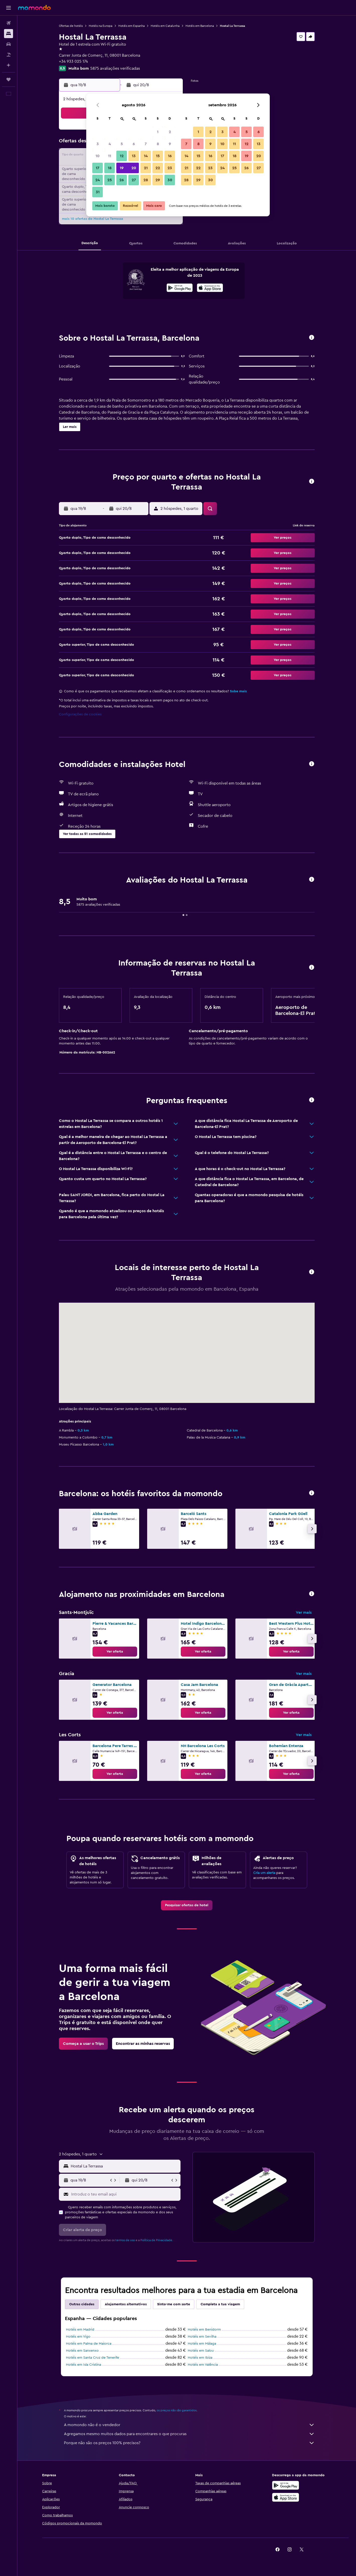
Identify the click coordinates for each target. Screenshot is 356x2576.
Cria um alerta (264, 1873)
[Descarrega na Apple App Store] (285, 2497)
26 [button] (121, 180)
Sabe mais (238, 691)
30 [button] (169, 180)
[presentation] (210, 288)
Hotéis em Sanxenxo (82, 2350)
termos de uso (125, 2240)
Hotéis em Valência (203, 2364)
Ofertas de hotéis (71, 25)
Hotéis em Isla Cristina (83, 2364)
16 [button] (170, 156)
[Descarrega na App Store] (210, 288)
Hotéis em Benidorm (204, 2329)
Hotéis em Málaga (202, 2343)
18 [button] (110, 168)
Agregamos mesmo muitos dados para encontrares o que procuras (189, 2434)
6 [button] (134, 144)
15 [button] (158, 156)
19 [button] (122, 168)
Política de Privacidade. (156, 2240)
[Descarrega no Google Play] (179, 288)
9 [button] (170, 144)
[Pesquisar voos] (8, 23)
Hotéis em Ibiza (200, 2357)
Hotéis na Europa (100, 25)
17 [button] (97, 168)
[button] (8, 7)
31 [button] (98, 192)
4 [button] (110, 144)
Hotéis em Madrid (80, 2329)
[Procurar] (8, 34)
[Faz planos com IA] (8, 65)
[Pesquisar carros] (8, 44)
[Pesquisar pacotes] (8, 55)
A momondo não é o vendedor (189, 2425)
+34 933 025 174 (73, 61)
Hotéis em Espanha (131, 25)
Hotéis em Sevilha (202, 2336)
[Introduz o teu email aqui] (125, 2194)
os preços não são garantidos (177, 2410)
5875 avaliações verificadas (115, 68)
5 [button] (122, 144)
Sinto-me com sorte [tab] (173, 2304)
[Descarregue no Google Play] (285, 2485)
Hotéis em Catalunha (165, 25)
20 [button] (133, 168)
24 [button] (97, 180)
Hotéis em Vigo (78, 2336)
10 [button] (98, 156)
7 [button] (146, 144)
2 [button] (170, 132)
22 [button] (157, 168)
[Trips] (8, 79)
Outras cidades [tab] (81, 2304)
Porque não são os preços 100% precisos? (189, 2443)
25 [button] (109, 180)
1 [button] (157, 132)
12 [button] (122, 156)
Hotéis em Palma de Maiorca (88, 2343)
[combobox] (124, 2166)
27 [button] (134, 180)
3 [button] (98, 144)
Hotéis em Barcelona (200, 25)
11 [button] (109, 156)
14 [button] (146, 156)
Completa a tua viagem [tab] (220, 2304)
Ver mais (304, 1612)
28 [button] (145, 180)
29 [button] (157, 180)
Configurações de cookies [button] (80, 714)
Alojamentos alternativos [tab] (126, 2304)
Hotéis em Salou (201, 2350)
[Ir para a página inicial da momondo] (34, 7)
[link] (115, 1652)
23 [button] (169, 168)
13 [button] (134, 156)
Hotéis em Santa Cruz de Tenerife (92, 2357)
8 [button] (158, 144)
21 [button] (146, 168)
